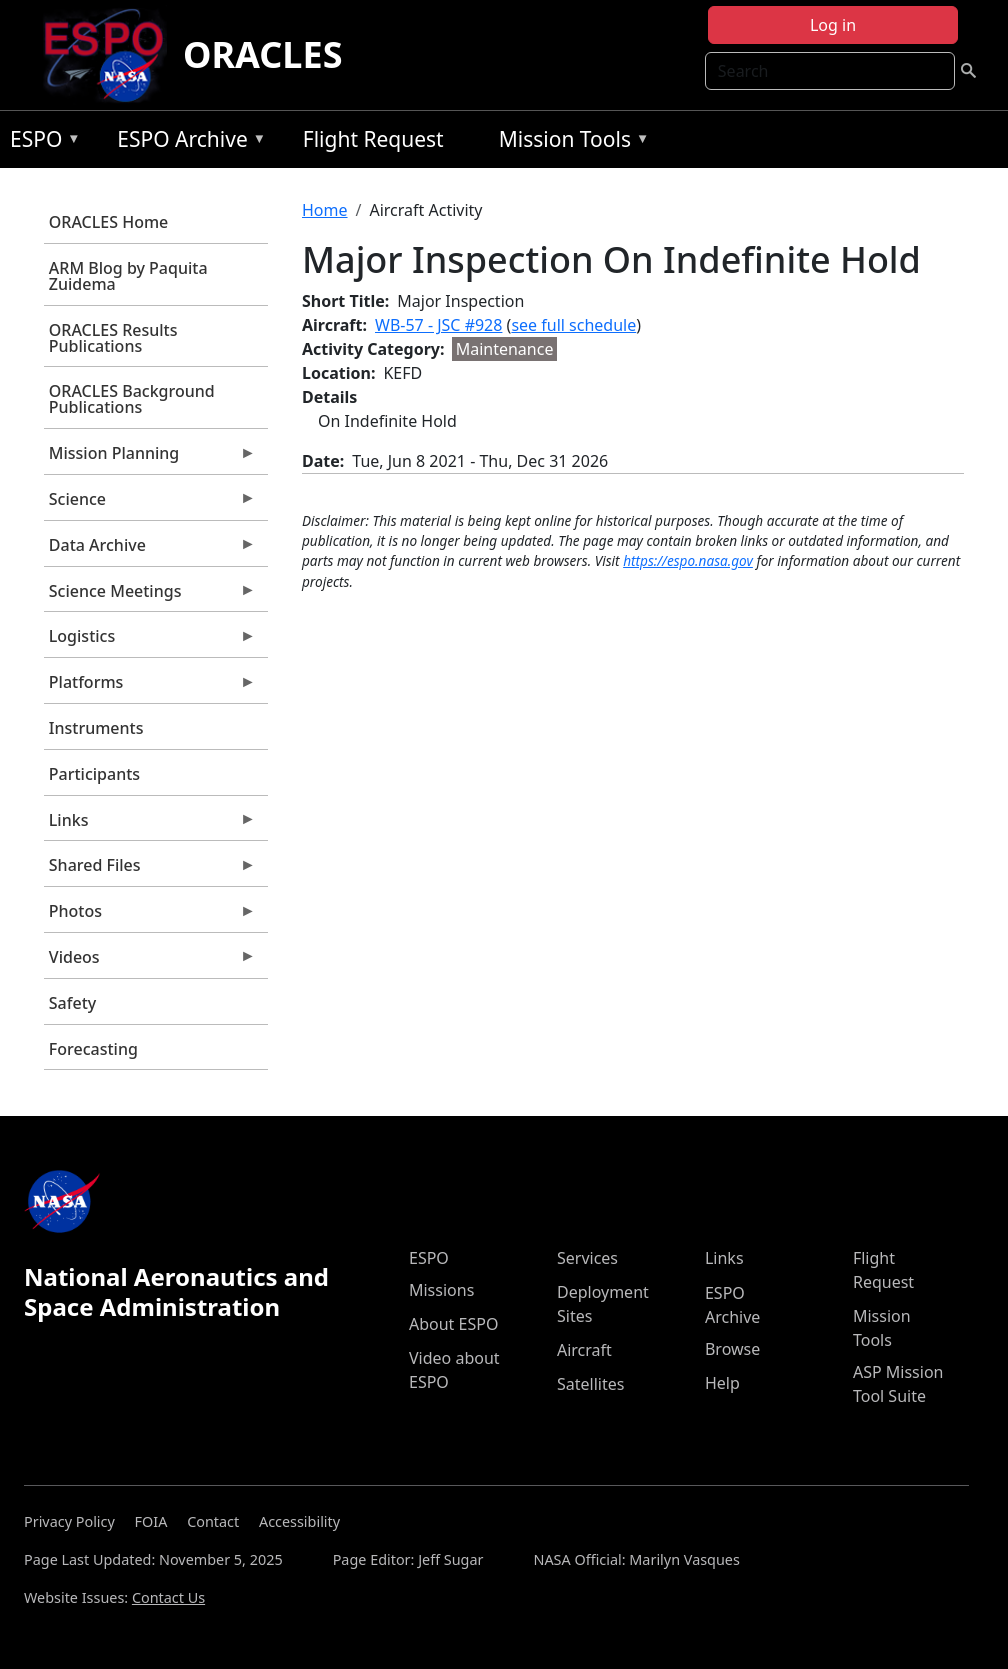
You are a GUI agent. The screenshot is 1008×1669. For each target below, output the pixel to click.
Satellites (590, 1384)
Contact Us (168, 1597)
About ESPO (453, 1324)
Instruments (96, 728)
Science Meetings (150, 596)
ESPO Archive (186, 142)
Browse (732, 1349)
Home (325, 210)
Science (150, 504)
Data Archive (150, 550)
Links (150, 825)
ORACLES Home (108, 222)
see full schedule (573, 325)
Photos (150, 916)
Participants (94, 774)
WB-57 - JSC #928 (438, 325)
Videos (150, 962)
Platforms (150, 687)
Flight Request (373, 139)
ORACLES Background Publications (132, 399)
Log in (833, 25)
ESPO (40, 142)
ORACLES (263, 54)
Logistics (150, 641)
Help (722, 1383)
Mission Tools (569, 142)
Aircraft (584, 1350)
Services (587, 1258)
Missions (441, 1290)
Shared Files (150, 870)
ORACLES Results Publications (113, 338)
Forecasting (93, 1049)
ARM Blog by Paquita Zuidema (128, 276)
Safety (72, 1003)
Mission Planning (150, 458)
